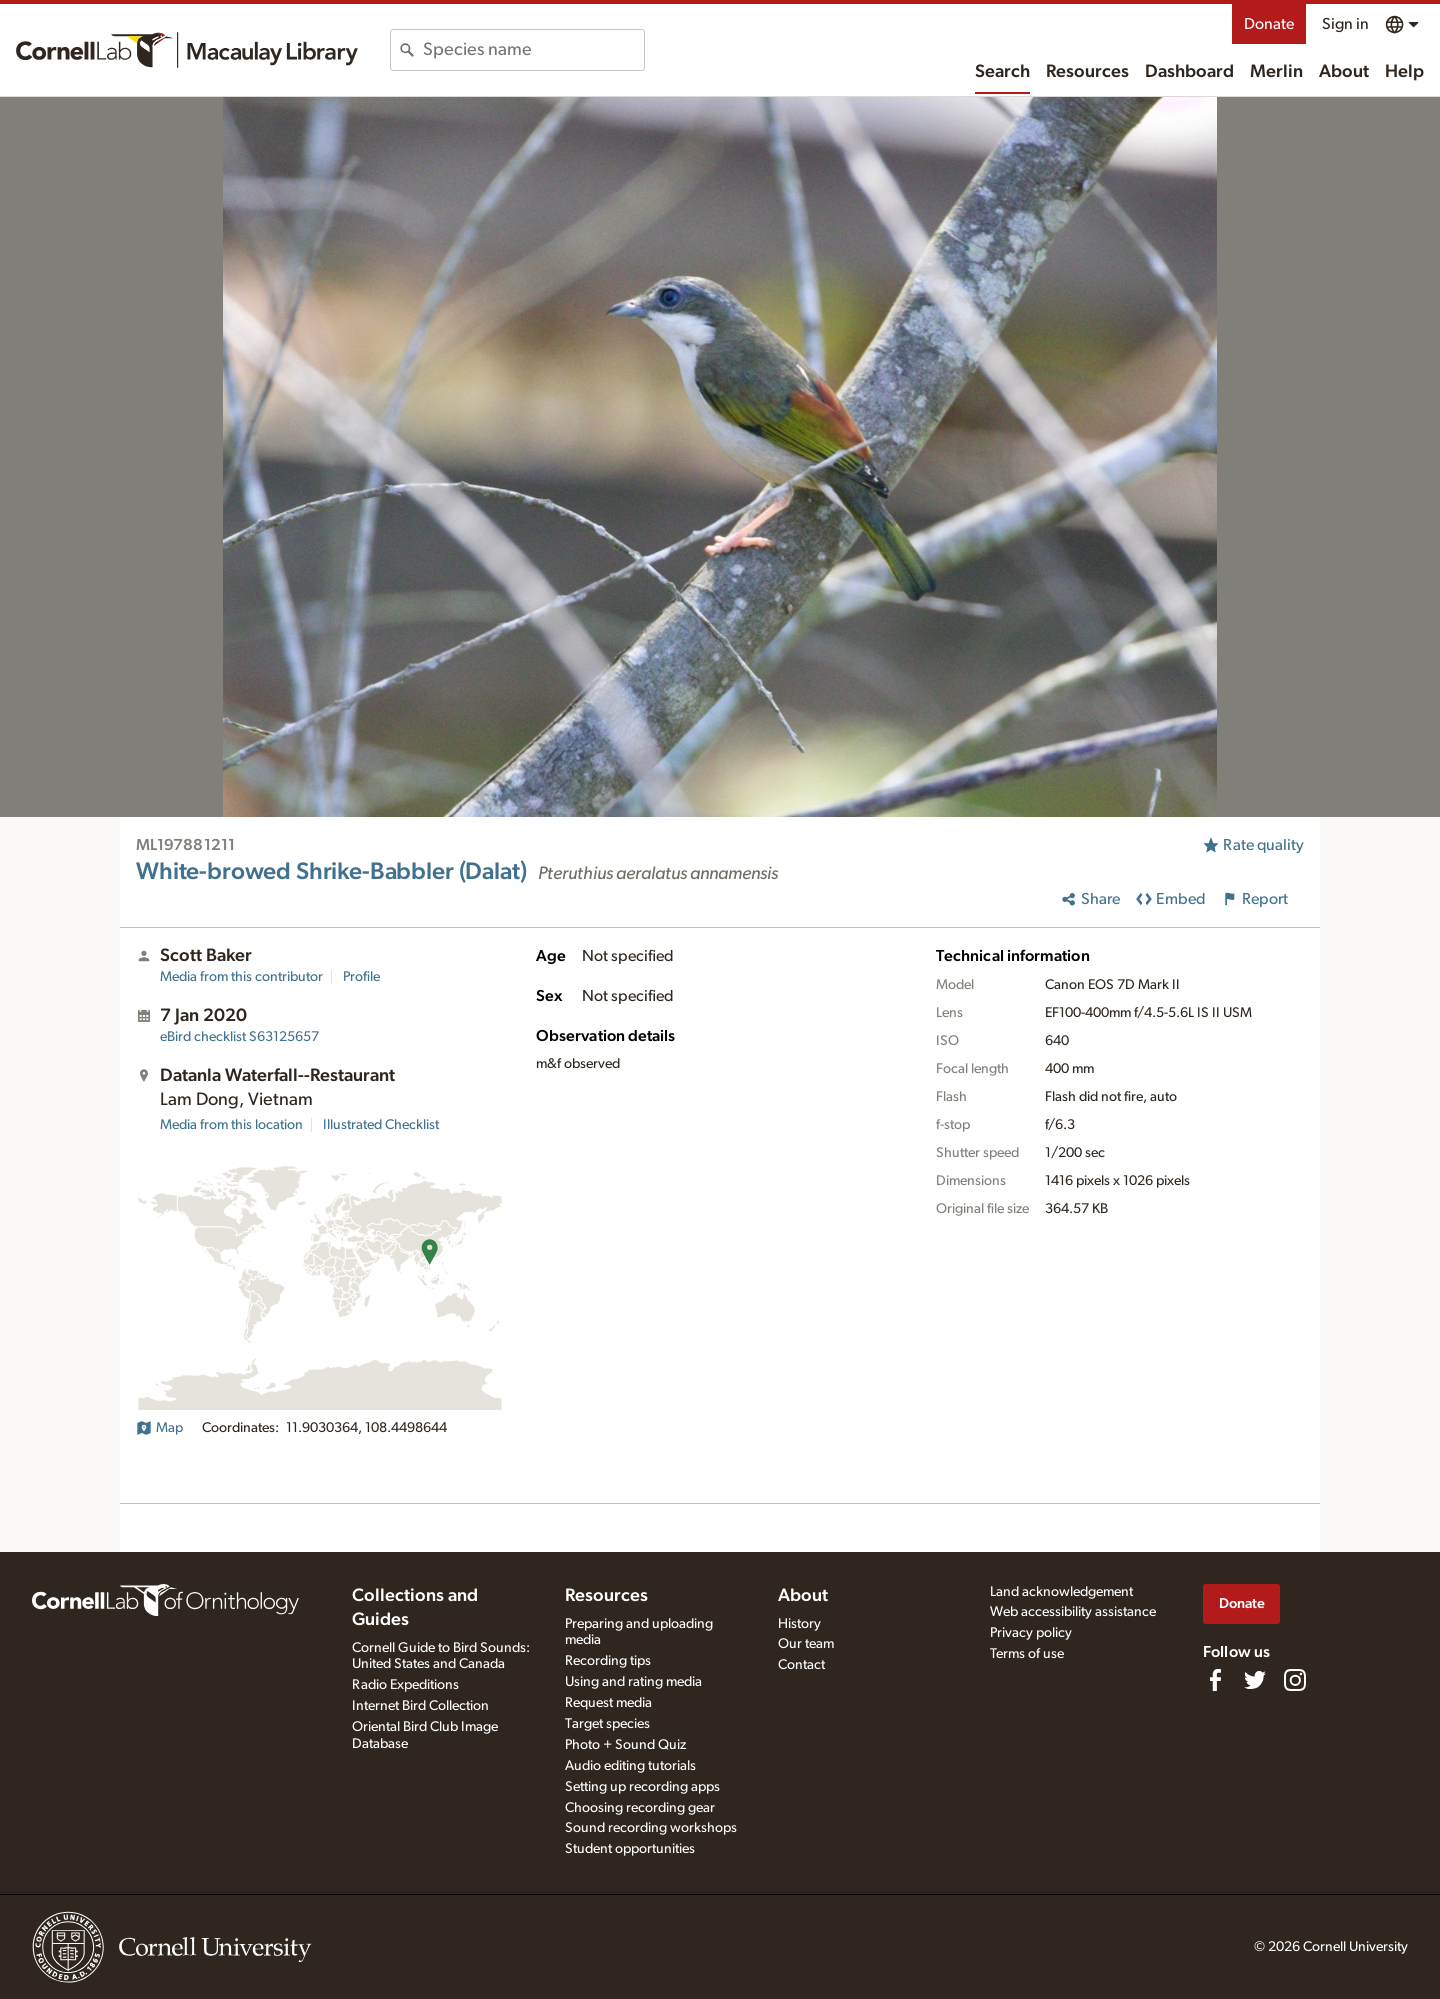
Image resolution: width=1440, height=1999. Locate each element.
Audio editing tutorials (630, 1766)
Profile (361, 977)
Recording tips (608, 1661)
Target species (607, 1724)
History (799, 1624)
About (1344, 72)
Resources (1087, 72)
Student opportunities (630, 1849)
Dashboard (1189, 72)
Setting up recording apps (642, 1787)
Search (1002, 72)
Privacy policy (1031, 1633)
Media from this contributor (241, 977)
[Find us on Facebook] (1215, 1680)
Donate (1269, 24)
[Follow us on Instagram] (1295, 1680)
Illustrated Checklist (381, 1125)
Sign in (1345, 24)
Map (159, 1428)
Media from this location (231, 1125)
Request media (608, 1703)
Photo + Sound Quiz (625, 1745)
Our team (806, 1644)
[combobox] (533, 50)
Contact (801, 1665)
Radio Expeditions (405, 1685)
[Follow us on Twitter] (1255, 1680)
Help (1404, 72)
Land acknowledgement (1061, 1592)
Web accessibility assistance (1073, 1612)
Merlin (1276, 72)
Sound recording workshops (651, 1828)
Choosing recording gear (640, 1808)
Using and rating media (633, 1682)
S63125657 (239, 1037)
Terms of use (1027, 1654)
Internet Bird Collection (420, 1706)
